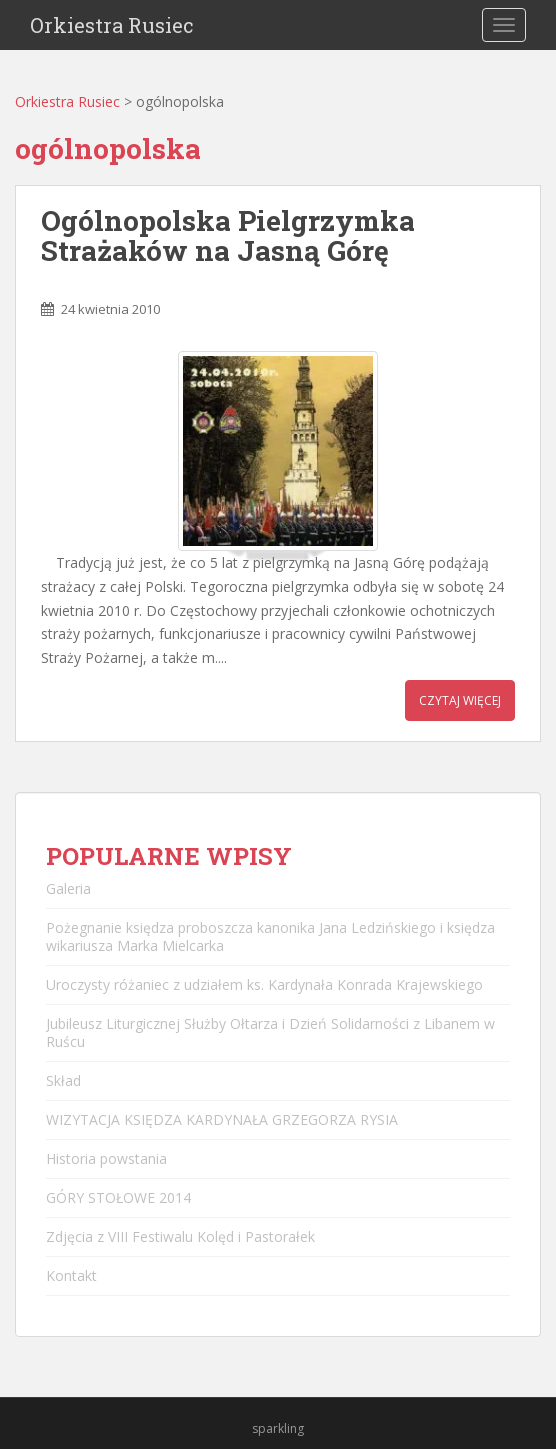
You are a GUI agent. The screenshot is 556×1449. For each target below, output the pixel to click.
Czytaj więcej (460, 700)
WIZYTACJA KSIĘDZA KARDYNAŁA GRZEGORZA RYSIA (222, 1119)
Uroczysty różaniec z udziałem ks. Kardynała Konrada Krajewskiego (264, 984)
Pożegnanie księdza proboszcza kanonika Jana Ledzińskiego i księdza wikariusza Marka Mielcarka (270, 936)
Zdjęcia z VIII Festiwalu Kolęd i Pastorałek (180, 1236)
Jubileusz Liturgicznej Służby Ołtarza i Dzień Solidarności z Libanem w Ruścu (270, 1032)
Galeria (68, 888)
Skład (63, 1080)
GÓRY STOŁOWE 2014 (118, 1197)
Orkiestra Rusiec (112, 25)
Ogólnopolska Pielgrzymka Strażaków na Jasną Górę (228, 236)
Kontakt (71, 1275)
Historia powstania (106, 1158)
